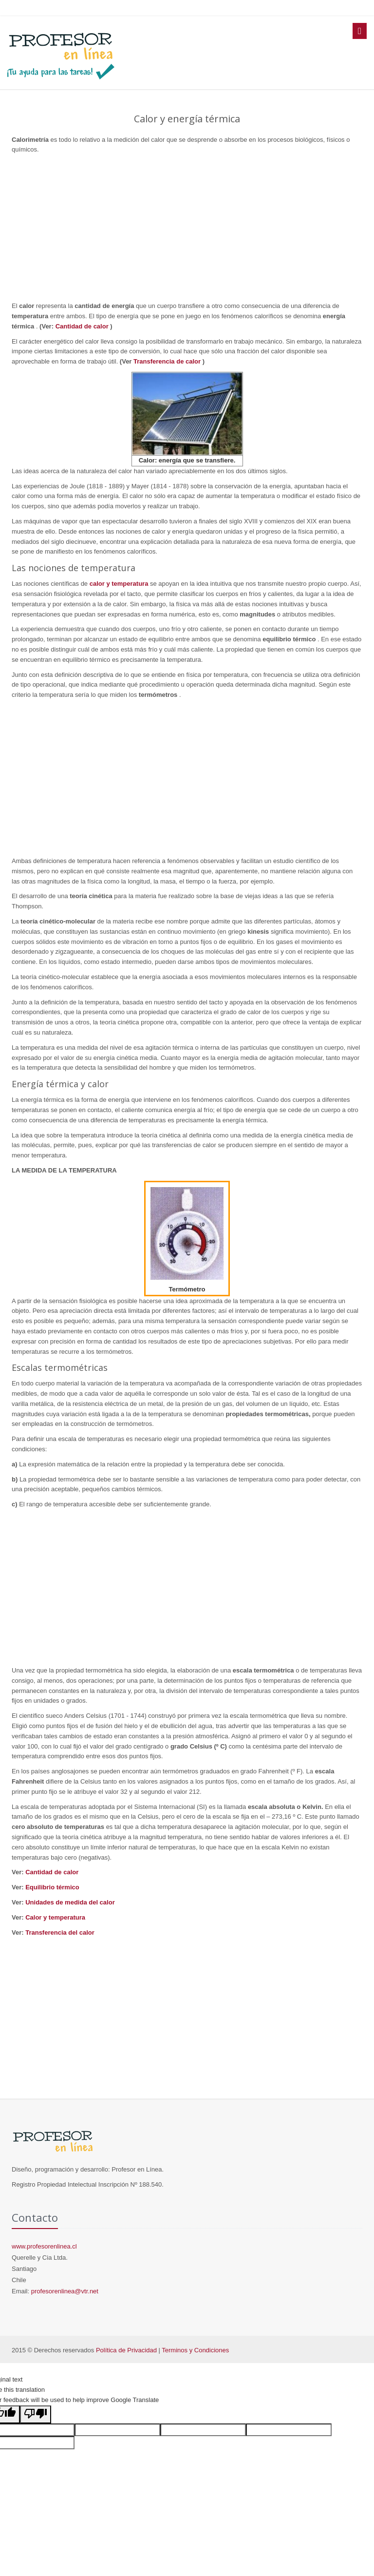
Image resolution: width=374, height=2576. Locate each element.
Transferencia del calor (59, 1932)
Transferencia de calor (168, 361)
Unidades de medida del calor (70, 1902)
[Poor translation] (35, 2414)
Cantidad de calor (83, 326)
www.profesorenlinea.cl (44, 2246)
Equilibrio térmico (52, 1887)
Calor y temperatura (55, 1917)
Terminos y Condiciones (195, 2350)
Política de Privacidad (126, 2350)
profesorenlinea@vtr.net (64, 2291)
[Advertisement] (187, 228)
